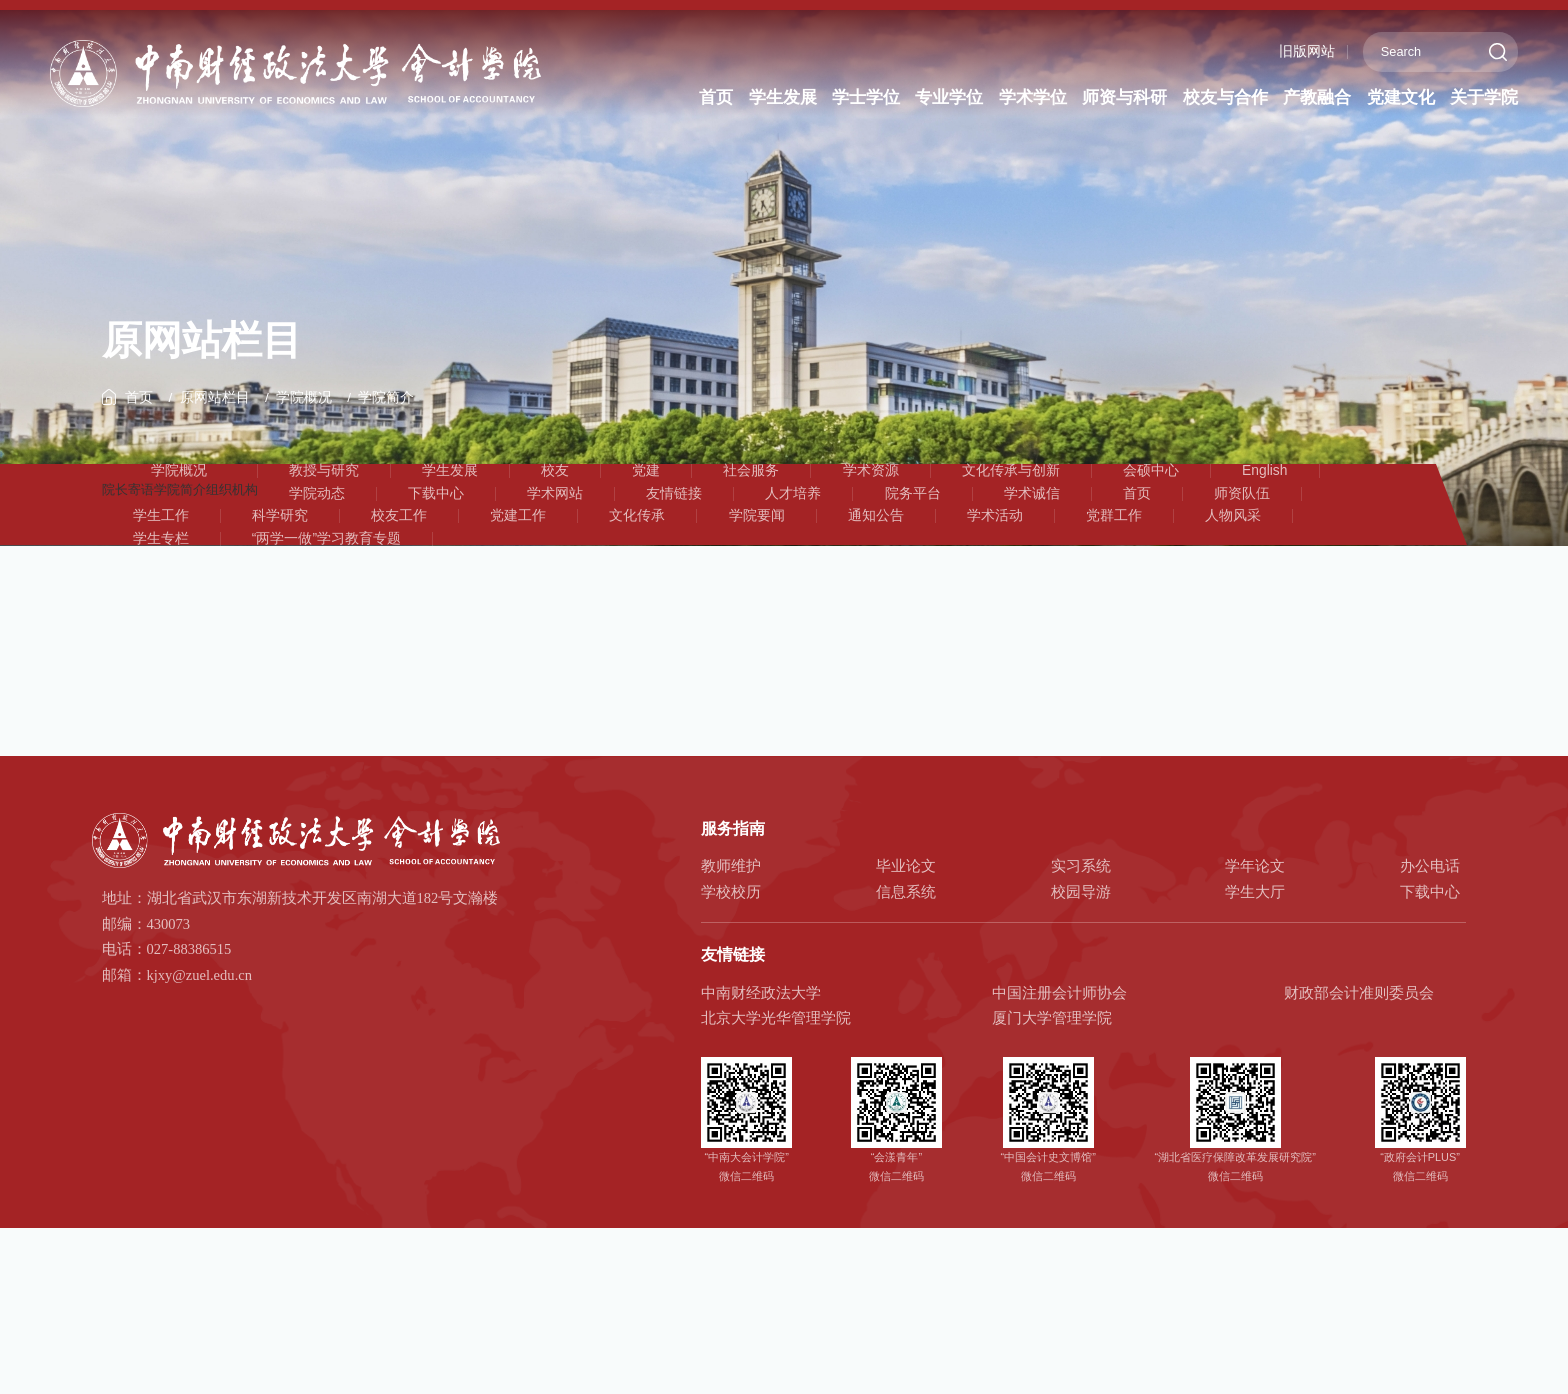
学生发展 (782, 98)
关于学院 (1482, 98)
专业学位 (948, 98)
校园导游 (1081, 1013)
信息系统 (906, 1013)
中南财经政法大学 (761, 1114)
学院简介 (399, 414)
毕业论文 (906, 988)
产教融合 (1316, 98)
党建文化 (1399, 98)
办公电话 (1430, 988)
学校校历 (731, 1013)
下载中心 (1430, 1013)
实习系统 (1081, 988)
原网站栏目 (219, 414)
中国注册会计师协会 (1059, 1114)
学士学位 (865, 98)
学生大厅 (1255, 1013)
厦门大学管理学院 (1052, 1140)
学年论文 (1255, 988)
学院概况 (313, 414)
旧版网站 (1296, 51)
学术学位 (1031, 98)
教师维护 (731, 988)
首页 (717, 98)
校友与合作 (1224, 98)
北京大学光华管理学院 (776, 1140)
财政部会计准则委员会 (1359, 1114)
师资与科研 (1123, 98)
